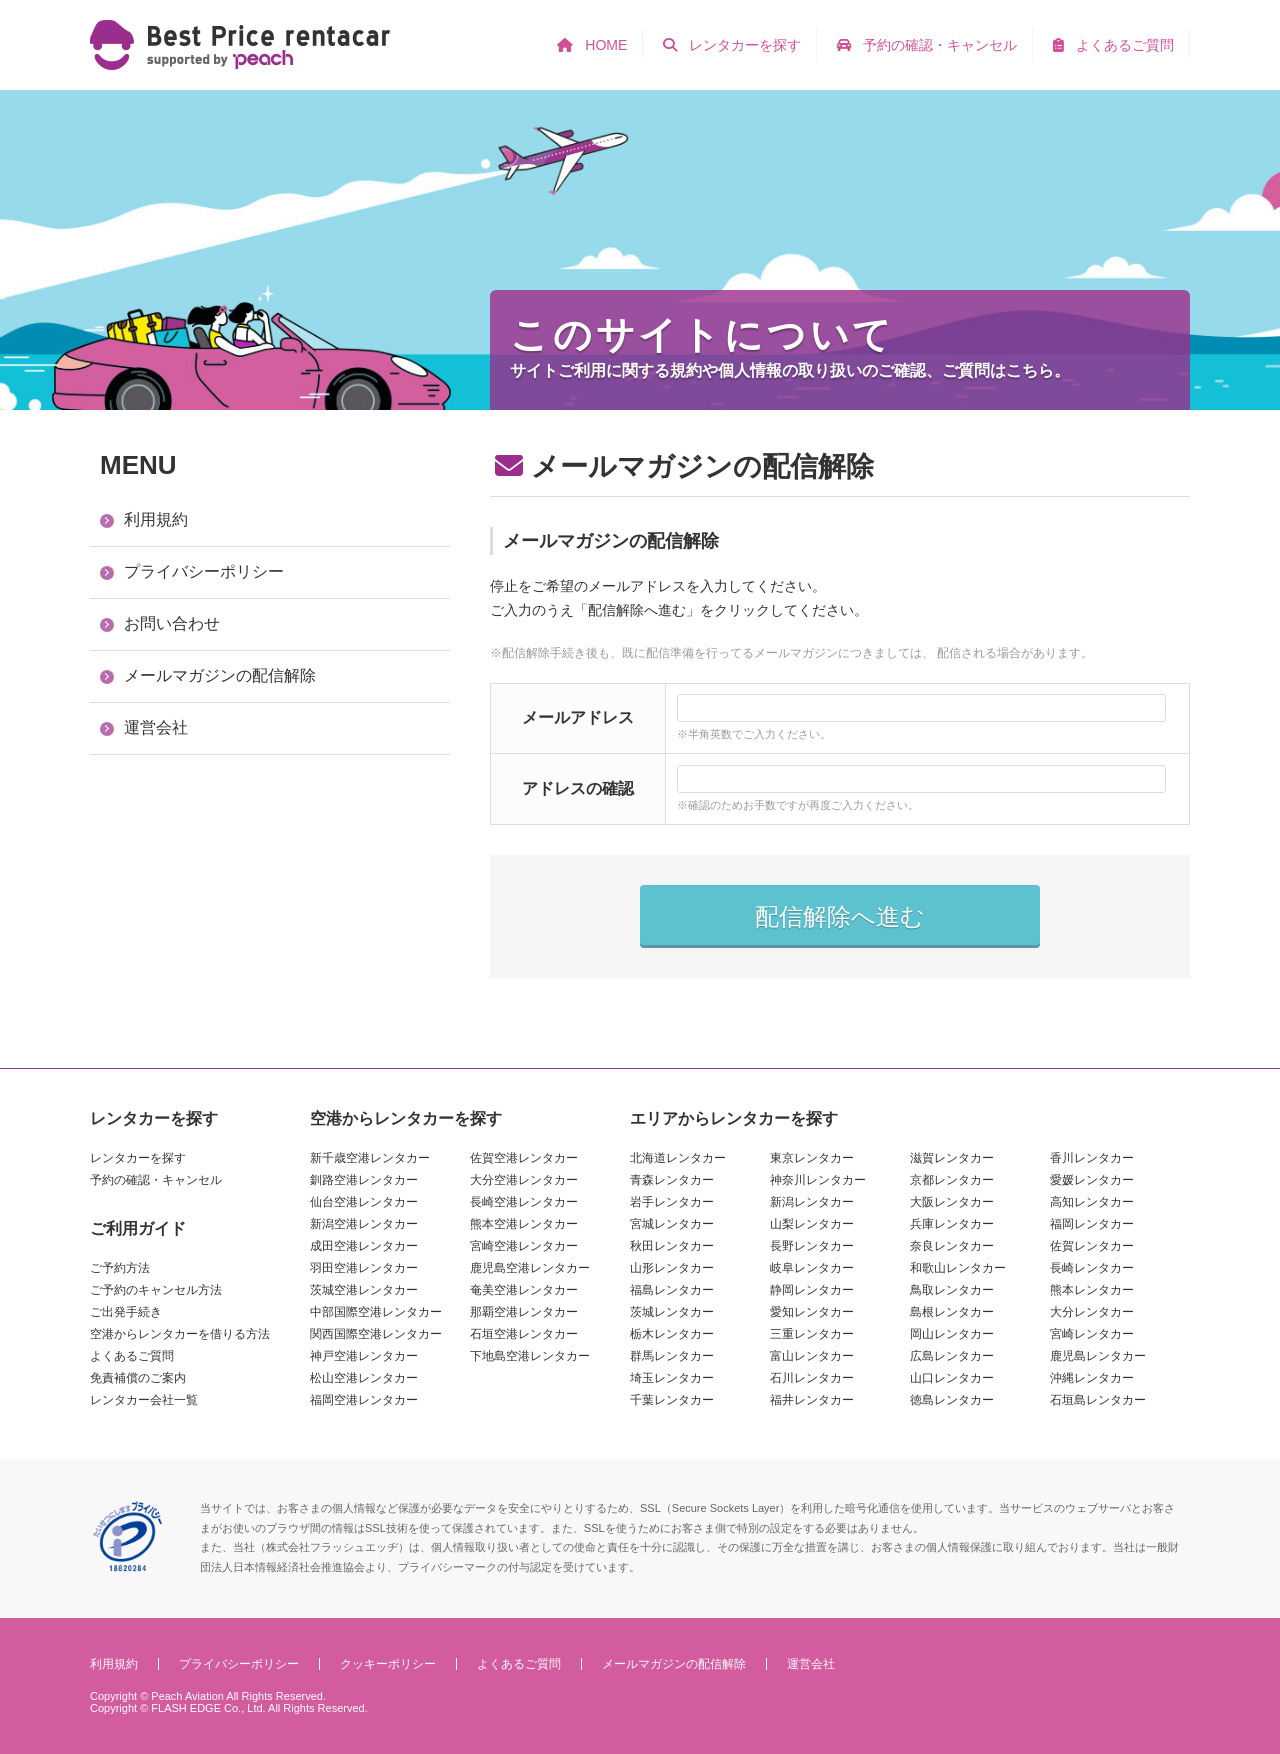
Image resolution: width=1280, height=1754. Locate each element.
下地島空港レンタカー (530, 1356)
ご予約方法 (120, 1268)
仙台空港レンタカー (364, 1202)
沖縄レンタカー (1092, 1378)
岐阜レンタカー (812, 1268)
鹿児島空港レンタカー (530, 1268)
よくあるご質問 (132, 1356)
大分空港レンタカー (524, 1180)
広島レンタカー (952, 1356)
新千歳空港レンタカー (370, 1158)
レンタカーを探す (138, 1158)
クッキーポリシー (388, 1664)
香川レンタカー (1092, 1158)
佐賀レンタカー (1092, 1246)
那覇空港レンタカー (524, 1312)
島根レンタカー (952, 1312)
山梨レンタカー (812, 1224)
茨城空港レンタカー (364, 1290)
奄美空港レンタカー (524, 1290)
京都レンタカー (952, 1180)
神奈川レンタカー (818, 1180)
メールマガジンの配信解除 (220, 675)
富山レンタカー (812, 1356)
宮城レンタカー (672, 1224)
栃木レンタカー (672, 1334)
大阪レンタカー (952, 1202)
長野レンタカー (812, 1246)
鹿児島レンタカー (1098, 1356)
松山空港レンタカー (364, 1378)
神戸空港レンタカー (364, 1356)
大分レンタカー (1092, 1312)
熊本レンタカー (1092, 1290)
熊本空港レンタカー (524, 1224)
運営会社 (156, 727)
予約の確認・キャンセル (156, 1180)
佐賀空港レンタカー (524, 1158)
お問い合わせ (172, 623)
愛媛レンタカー (1092, 1180)
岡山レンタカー (952, 1334)
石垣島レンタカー (1098, 1400)
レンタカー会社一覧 (144, 1400)
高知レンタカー (1092, 1202)
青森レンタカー (672, 1180)
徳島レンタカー (952, 1400)
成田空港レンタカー (364, 1246)
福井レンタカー (812, 1400)
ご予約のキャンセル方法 (156, 1290)
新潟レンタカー (812, 1202)
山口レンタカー (952, 1378)
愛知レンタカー (812, 1312)
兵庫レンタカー (952, 1224)
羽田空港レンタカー (364, 1268)
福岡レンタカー (1092, 1224)
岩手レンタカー (672, 1202)
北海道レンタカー (678, 1158)
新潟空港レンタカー (364, 1224)
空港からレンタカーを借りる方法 (180, 1334)
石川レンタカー (812, 1378)
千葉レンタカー (672, 1400)
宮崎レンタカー (1092, 1334)
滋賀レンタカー (952, 1158)
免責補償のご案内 (138, 1378)
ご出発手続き (126, 1312)
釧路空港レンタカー (364, 1180)
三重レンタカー (812, 1334)
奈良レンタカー (952, 1246)
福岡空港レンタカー (364, 1400)
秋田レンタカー (672, 1246)
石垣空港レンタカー (524, 1334)
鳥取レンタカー (952, 1290)
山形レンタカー (672, 1268)
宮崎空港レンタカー (524, 1246)
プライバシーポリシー (204, 571)
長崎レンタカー (1092, 1268)
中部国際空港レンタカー (376, 1312)
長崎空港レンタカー (524, 1202)
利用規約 (156, 519)
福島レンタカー (672, 1290)
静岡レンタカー (812, 1290)
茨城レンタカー (672, 1312)
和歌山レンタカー (958, 1268)
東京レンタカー (812, 1158)
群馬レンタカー (672, 1356)
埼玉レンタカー (672, 1378)
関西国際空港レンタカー (376, 1334)
